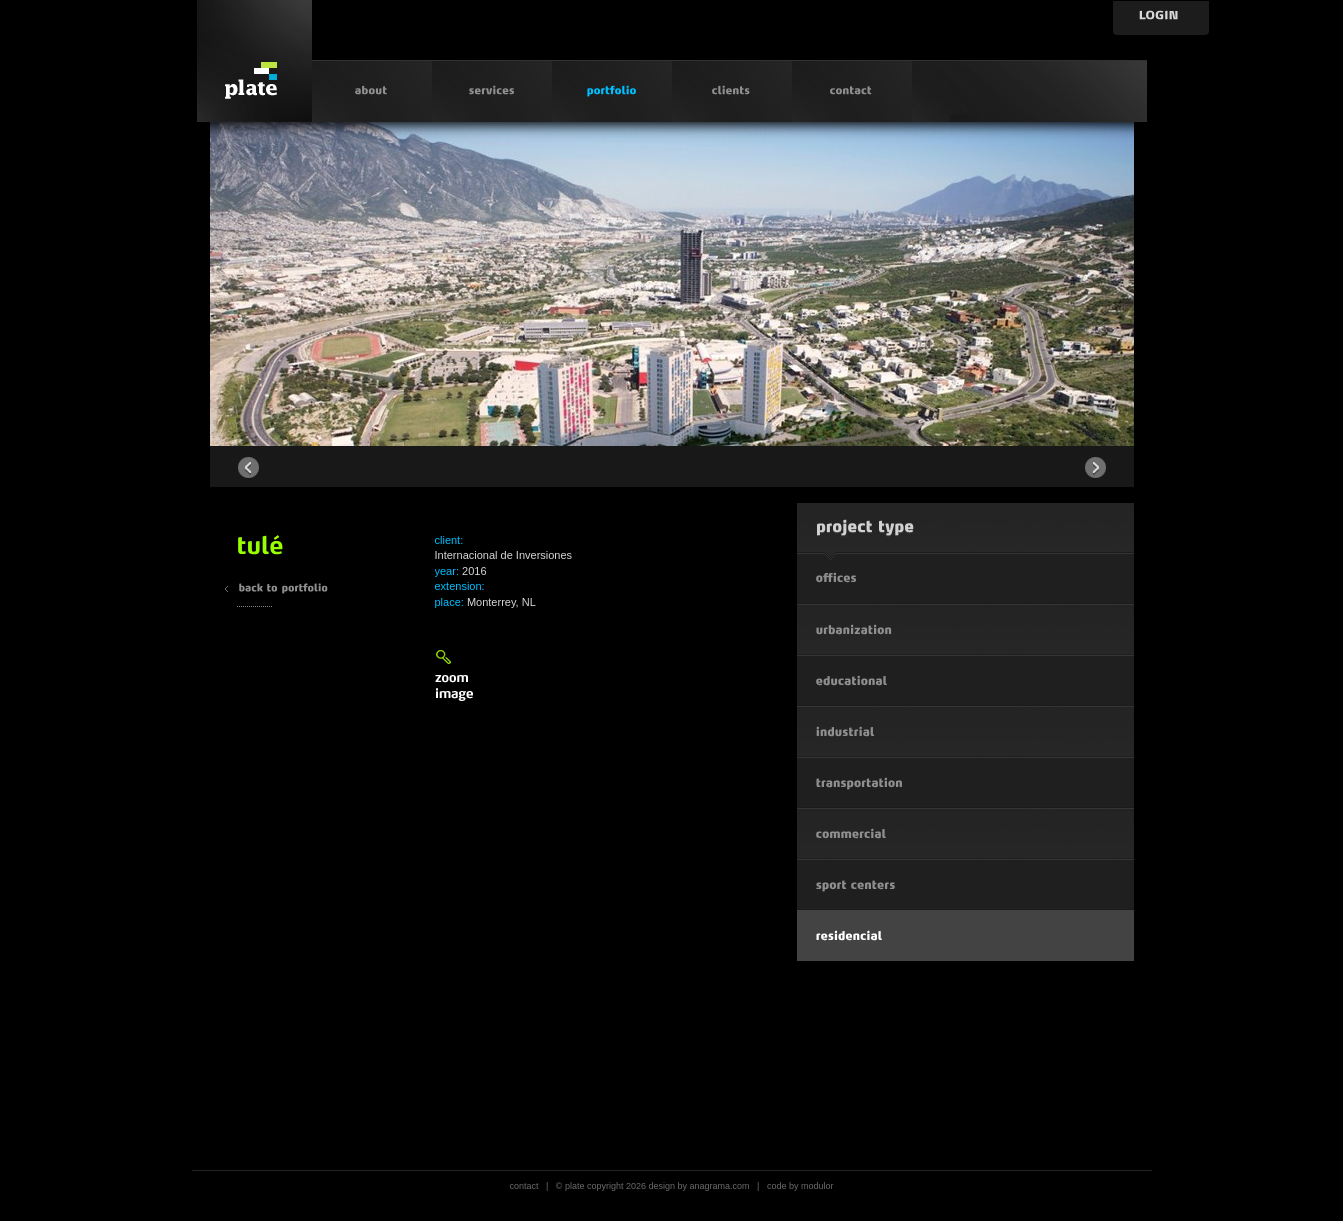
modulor (817, 1186)
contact (523, 1186)
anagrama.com (720, 1186)
